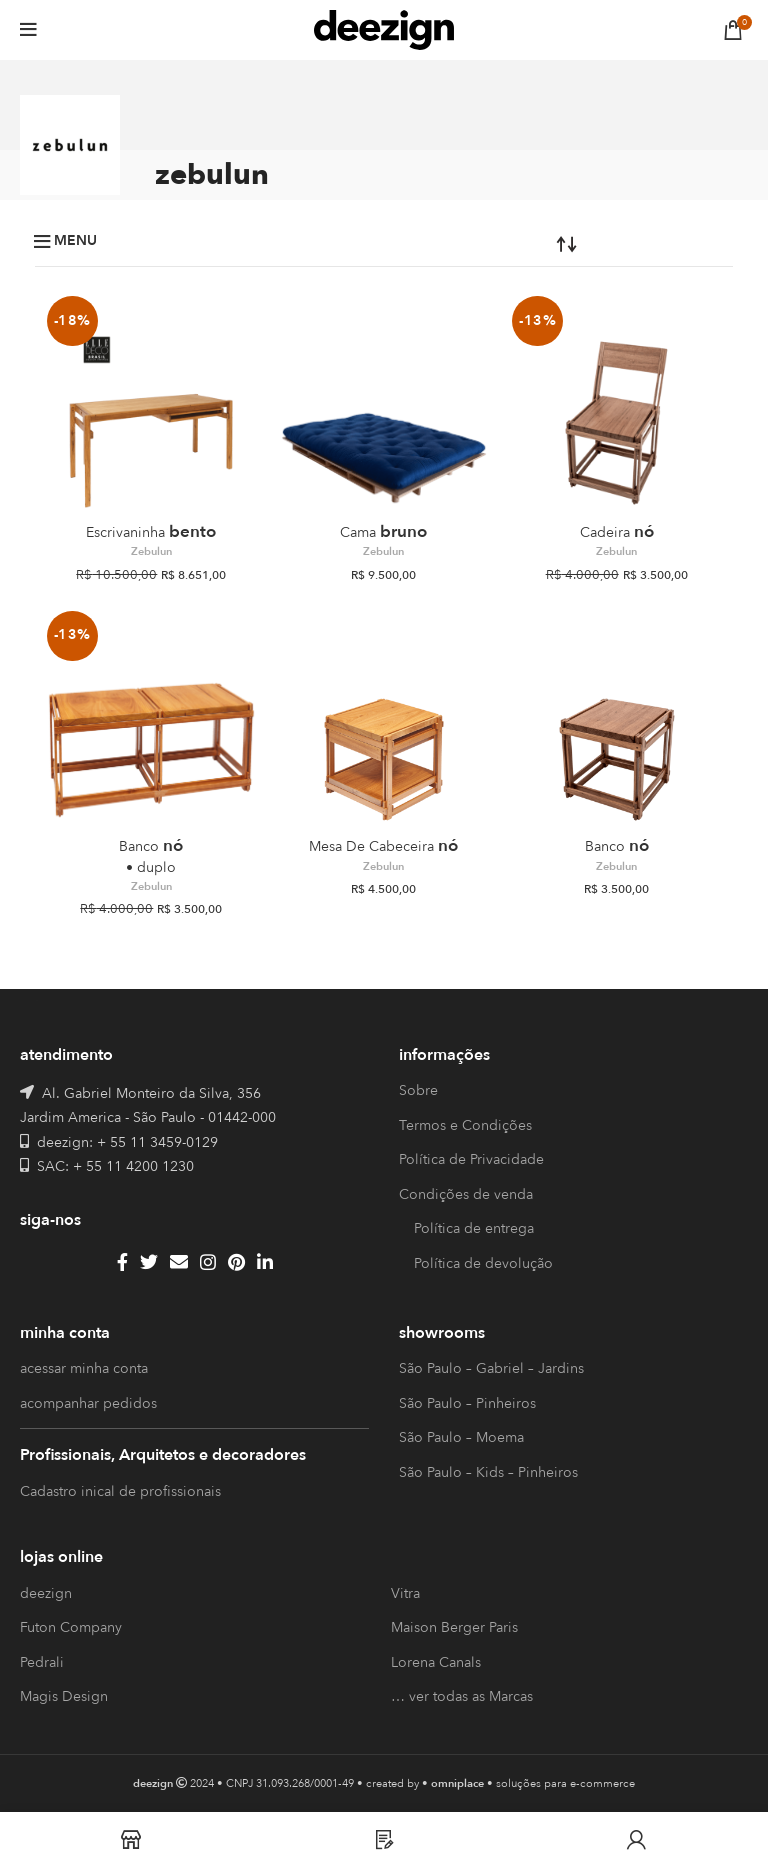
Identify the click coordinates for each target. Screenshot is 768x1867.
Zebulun (151, 552)
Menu (75, 241)
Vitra (405, 1593)
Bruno (383, 531)
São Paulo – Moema (461, 1437)
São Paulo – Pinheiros (467, 1403)
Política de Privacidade (471, 1159)
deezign (46, 1593)
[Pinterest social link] (236, 1262)
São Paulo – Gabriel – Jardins (491, 1368)
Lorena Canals (436, 1662)
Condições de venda (466, 1194)
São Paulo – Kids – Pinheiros (488, 1472)
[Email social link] (179, 1262)
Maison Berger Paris (454, 1627)
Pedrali (42, 1662)
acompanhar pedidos (88, 1403)
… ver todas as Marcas (462, 1696)
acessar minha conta (84, 1368)
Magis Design (64, 1696)
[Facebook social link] (122, 1262)
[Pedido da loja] (507, 243)
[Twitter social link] (149, 1262)
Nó (617, 531)
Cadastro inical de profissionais (120, 1491)
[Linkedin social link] (265, 1262)
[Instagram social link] (208, 1262)
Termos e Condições (465, 1125)
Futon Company (71, 1627)
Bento (151, 531)
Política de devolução (483, 1263)
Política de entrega (474, 1228)
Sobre (418, 1090)
